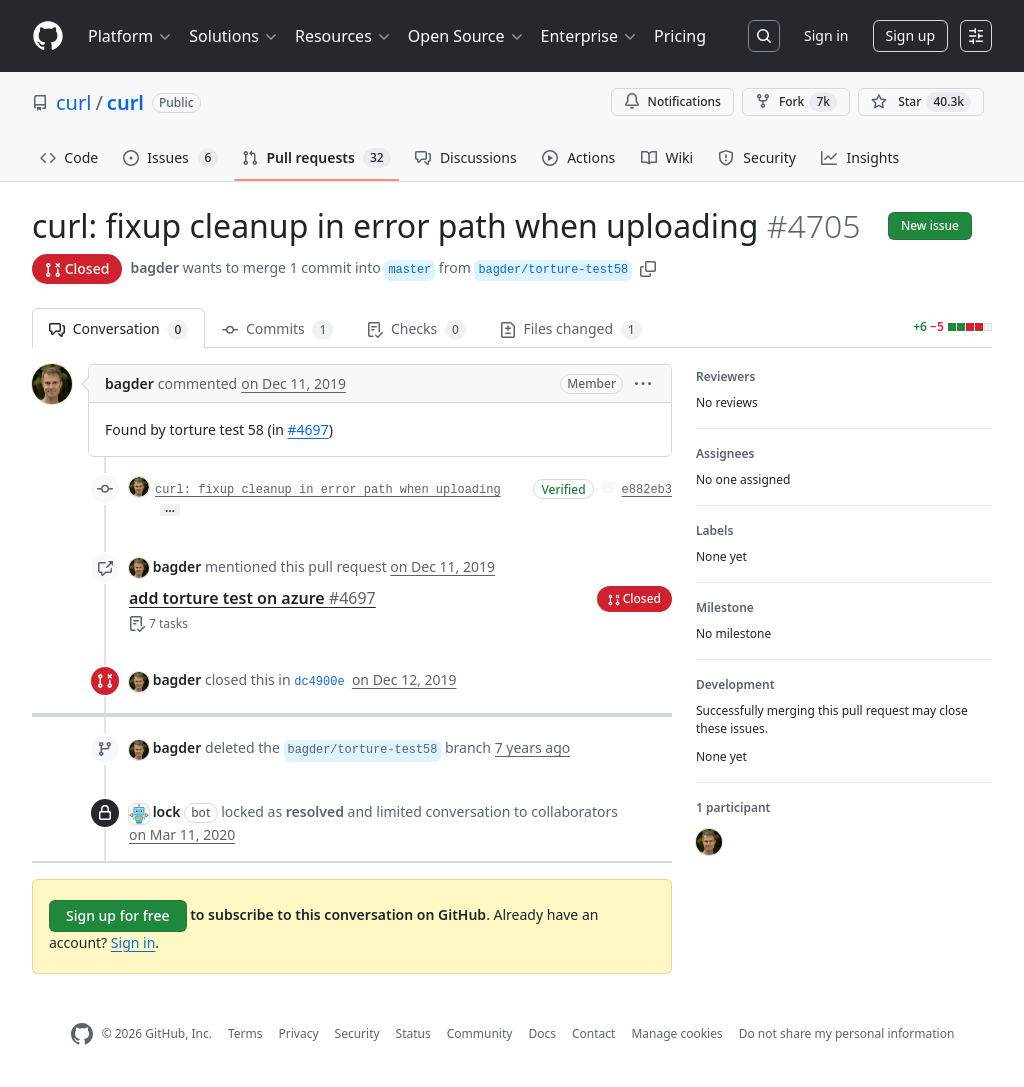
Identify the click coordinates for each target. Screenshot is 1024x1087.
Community (480, 1033)
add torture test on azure (252, 598)
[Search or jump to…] (764, 36)
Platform (130, 36)
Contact (593, 1033)
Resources (343, 36)
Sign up (910, 35)
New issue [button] (930, 225)
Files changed (571, 329)
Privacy (299, 1033)
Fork (796, 102)
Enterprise (589, 36)
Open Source (466, 36)
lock (167, 811)
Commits (277, 329)
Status (413, 1033)
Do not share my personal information (847, 1033)
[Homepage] (48, 36)
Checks (416, 329)
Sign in (826, 35)
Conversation (118, 329)
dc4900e (319, 682)
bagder (154, 267)
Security (357, 1033)
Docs (542, 1033)
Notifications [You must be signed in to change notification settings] (672, 101)
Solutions (234, 36)
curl (73, 102)
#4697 (308, 429)
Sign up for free (118, 915)
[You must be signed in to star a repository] (921, 102)
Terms (245, 1033)
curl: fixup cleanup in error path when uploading (328, 490)
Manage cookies (676, 1033)
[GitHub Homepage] (82, 1034)
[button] (648, 267)
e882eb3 (647, 490)
